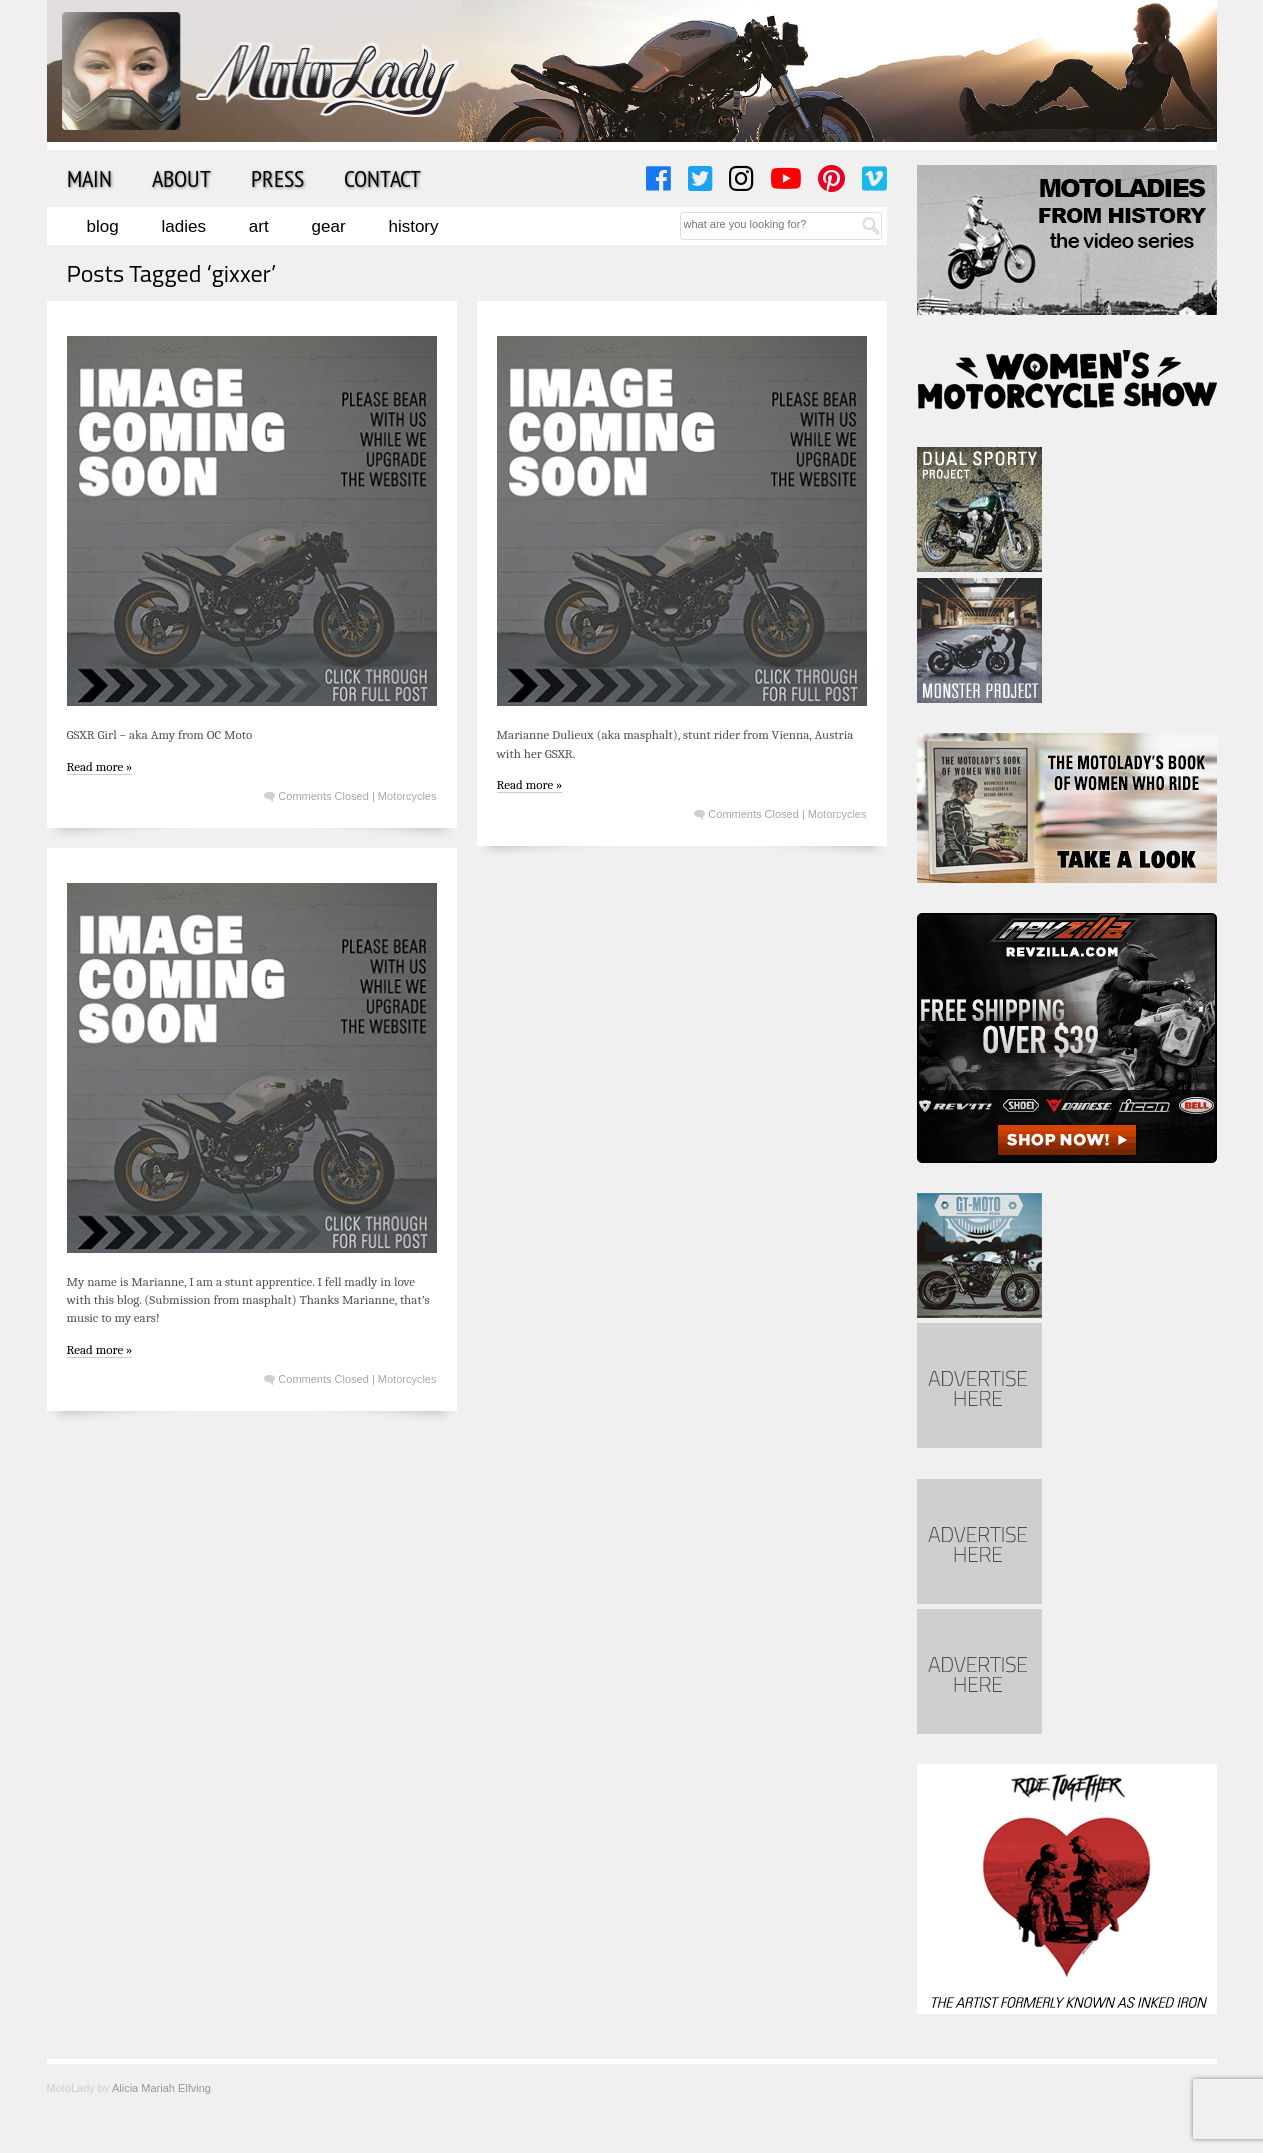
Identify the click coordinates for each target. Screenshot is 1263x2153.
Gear (329, 226)
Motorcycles (407, 796)
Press (277, 178)
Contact (382, 178)
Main (89, 178)
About (181, 178)
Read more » (100, 766)
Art (259, 226)
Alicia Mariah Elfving (161, 2088)
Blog (103, 226)
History (413, 226)
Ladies (184, 226)
